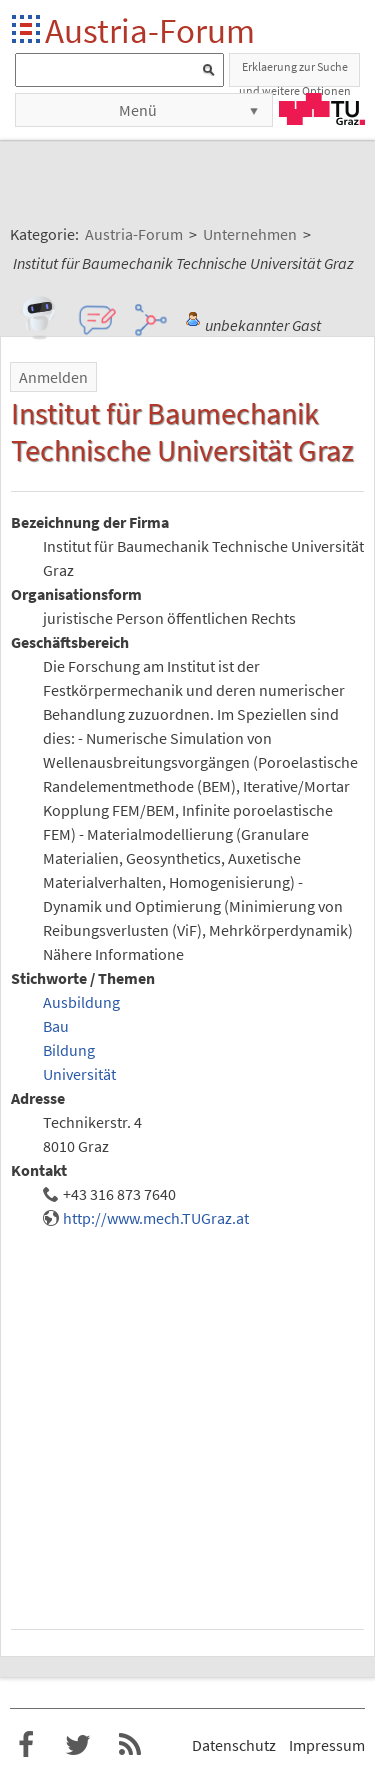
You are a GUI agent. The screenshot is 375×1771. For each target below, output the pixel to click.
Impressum (327, 1745)
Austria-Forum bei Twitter (78, 1745)
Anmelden (53, 377)
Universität (79, 1074)
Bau (56, 1026)
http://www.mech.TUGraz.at (156, 1218)
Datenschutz (234, 1745)
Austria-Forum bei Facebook (26, 1745)
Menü (138, 110)
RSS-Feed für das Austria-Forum (130, 1745)
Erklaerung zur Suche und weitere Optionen (295, 73)
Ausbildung (81, 1002)
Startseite (27, 30)
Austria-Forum (150, 30)
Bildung (69, 1050)
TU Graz (322, 109)
